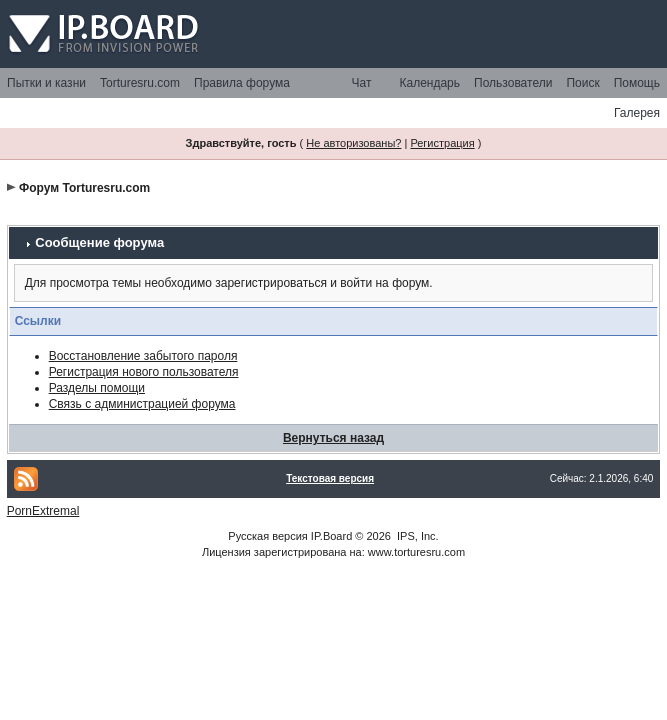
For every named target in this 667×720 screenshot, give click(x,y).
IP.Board (331, 536)
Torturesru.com (140, 83)
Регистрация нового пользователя (144, 372)
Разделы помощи (97, 388)
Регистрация (442, 143)
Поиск (582, 83)
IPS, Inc (416, 536)
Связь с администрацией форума (142, 404)
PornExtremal (43, 511)
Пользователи (513, 83)
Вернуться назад (333, 438)
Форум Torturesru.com (84, 188)
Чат (362, 83)
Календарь (429, 83)
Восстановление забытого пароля (143, 356)
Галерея (637, 113)
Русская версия (267, 536)
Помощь (637, 83)
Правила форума (242, 83)
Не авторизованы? (353, 143)
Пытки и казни (46, 83)
